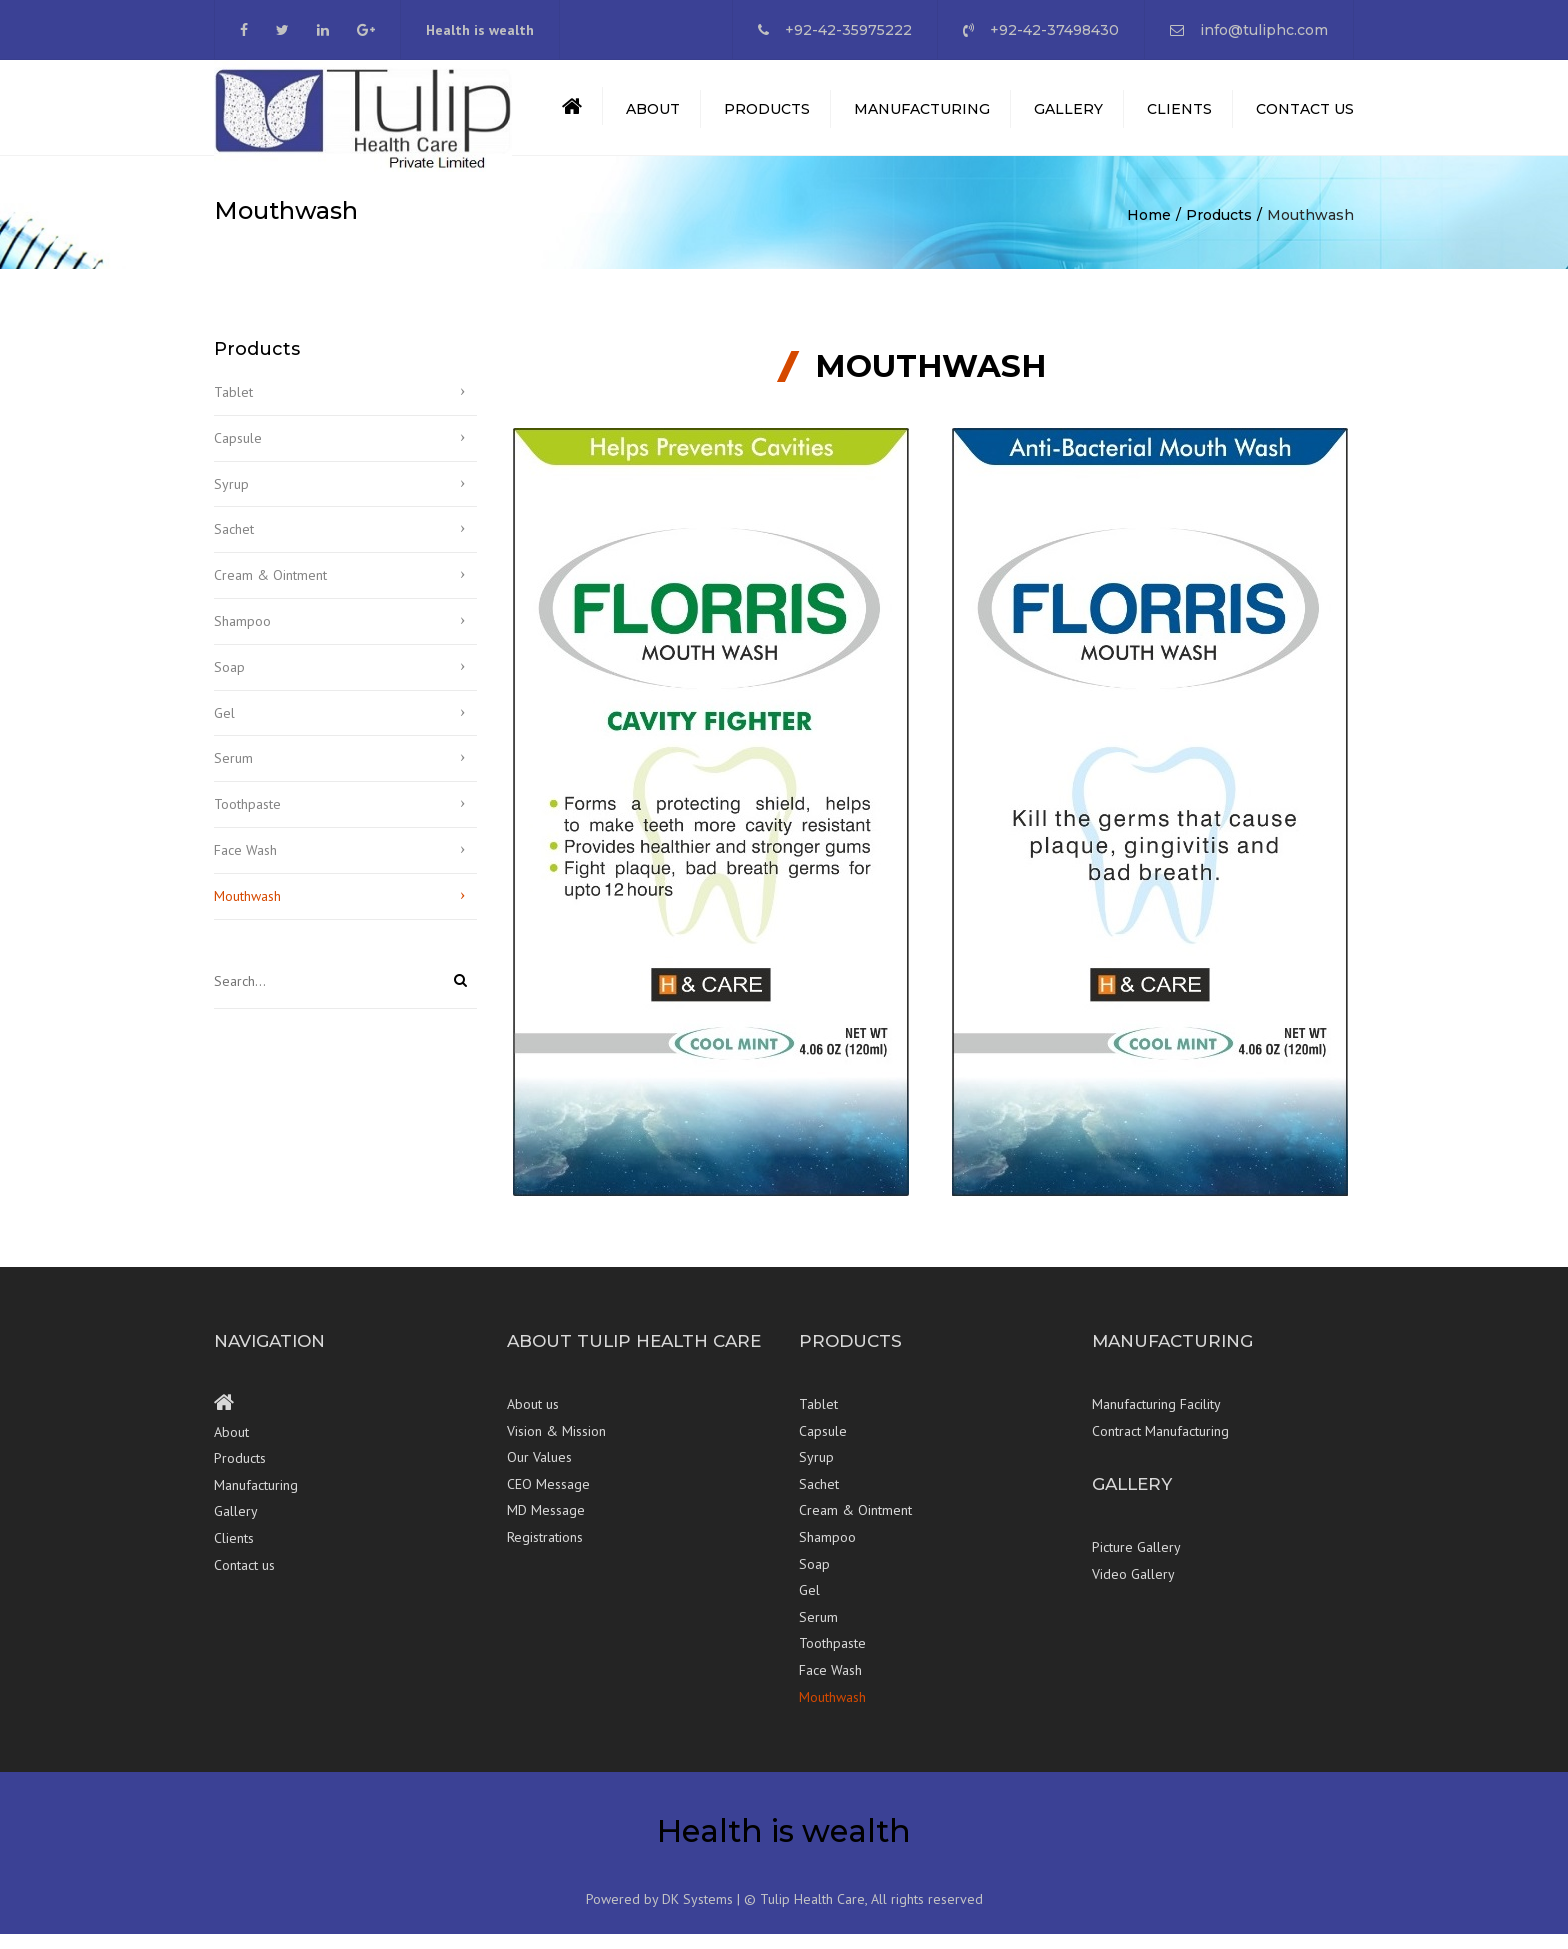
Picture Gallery (1136, 1563)
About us (533, 1420)
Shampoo (242, 637)
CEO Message (548, 1499)
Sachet (234, 545)
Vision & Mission (556, 1446)
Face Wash (245, 866)
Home (1149, 231)
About (653, 117)
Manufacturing (922, 117)
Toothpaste (247, 820)
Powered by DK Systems (659, 1915)
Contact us (1305, 117)
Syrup (231, 499)
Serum (233, 774)
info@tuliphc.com (1264, 30)
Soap (229, 682)
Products (767, 117)
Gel (224, 728)
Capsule (238, 453)
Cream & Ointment (270, 591)
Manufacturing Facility (1156, 1420)
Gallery (1068, 117)
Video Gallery (1133, 1589)
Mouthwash (247, 911)
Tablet (233, 408)
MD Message (546, 1526)
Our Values (539, 1473)
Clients (1179, 117)
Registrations (545, 1553)
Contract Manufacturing (1160, 1446)
